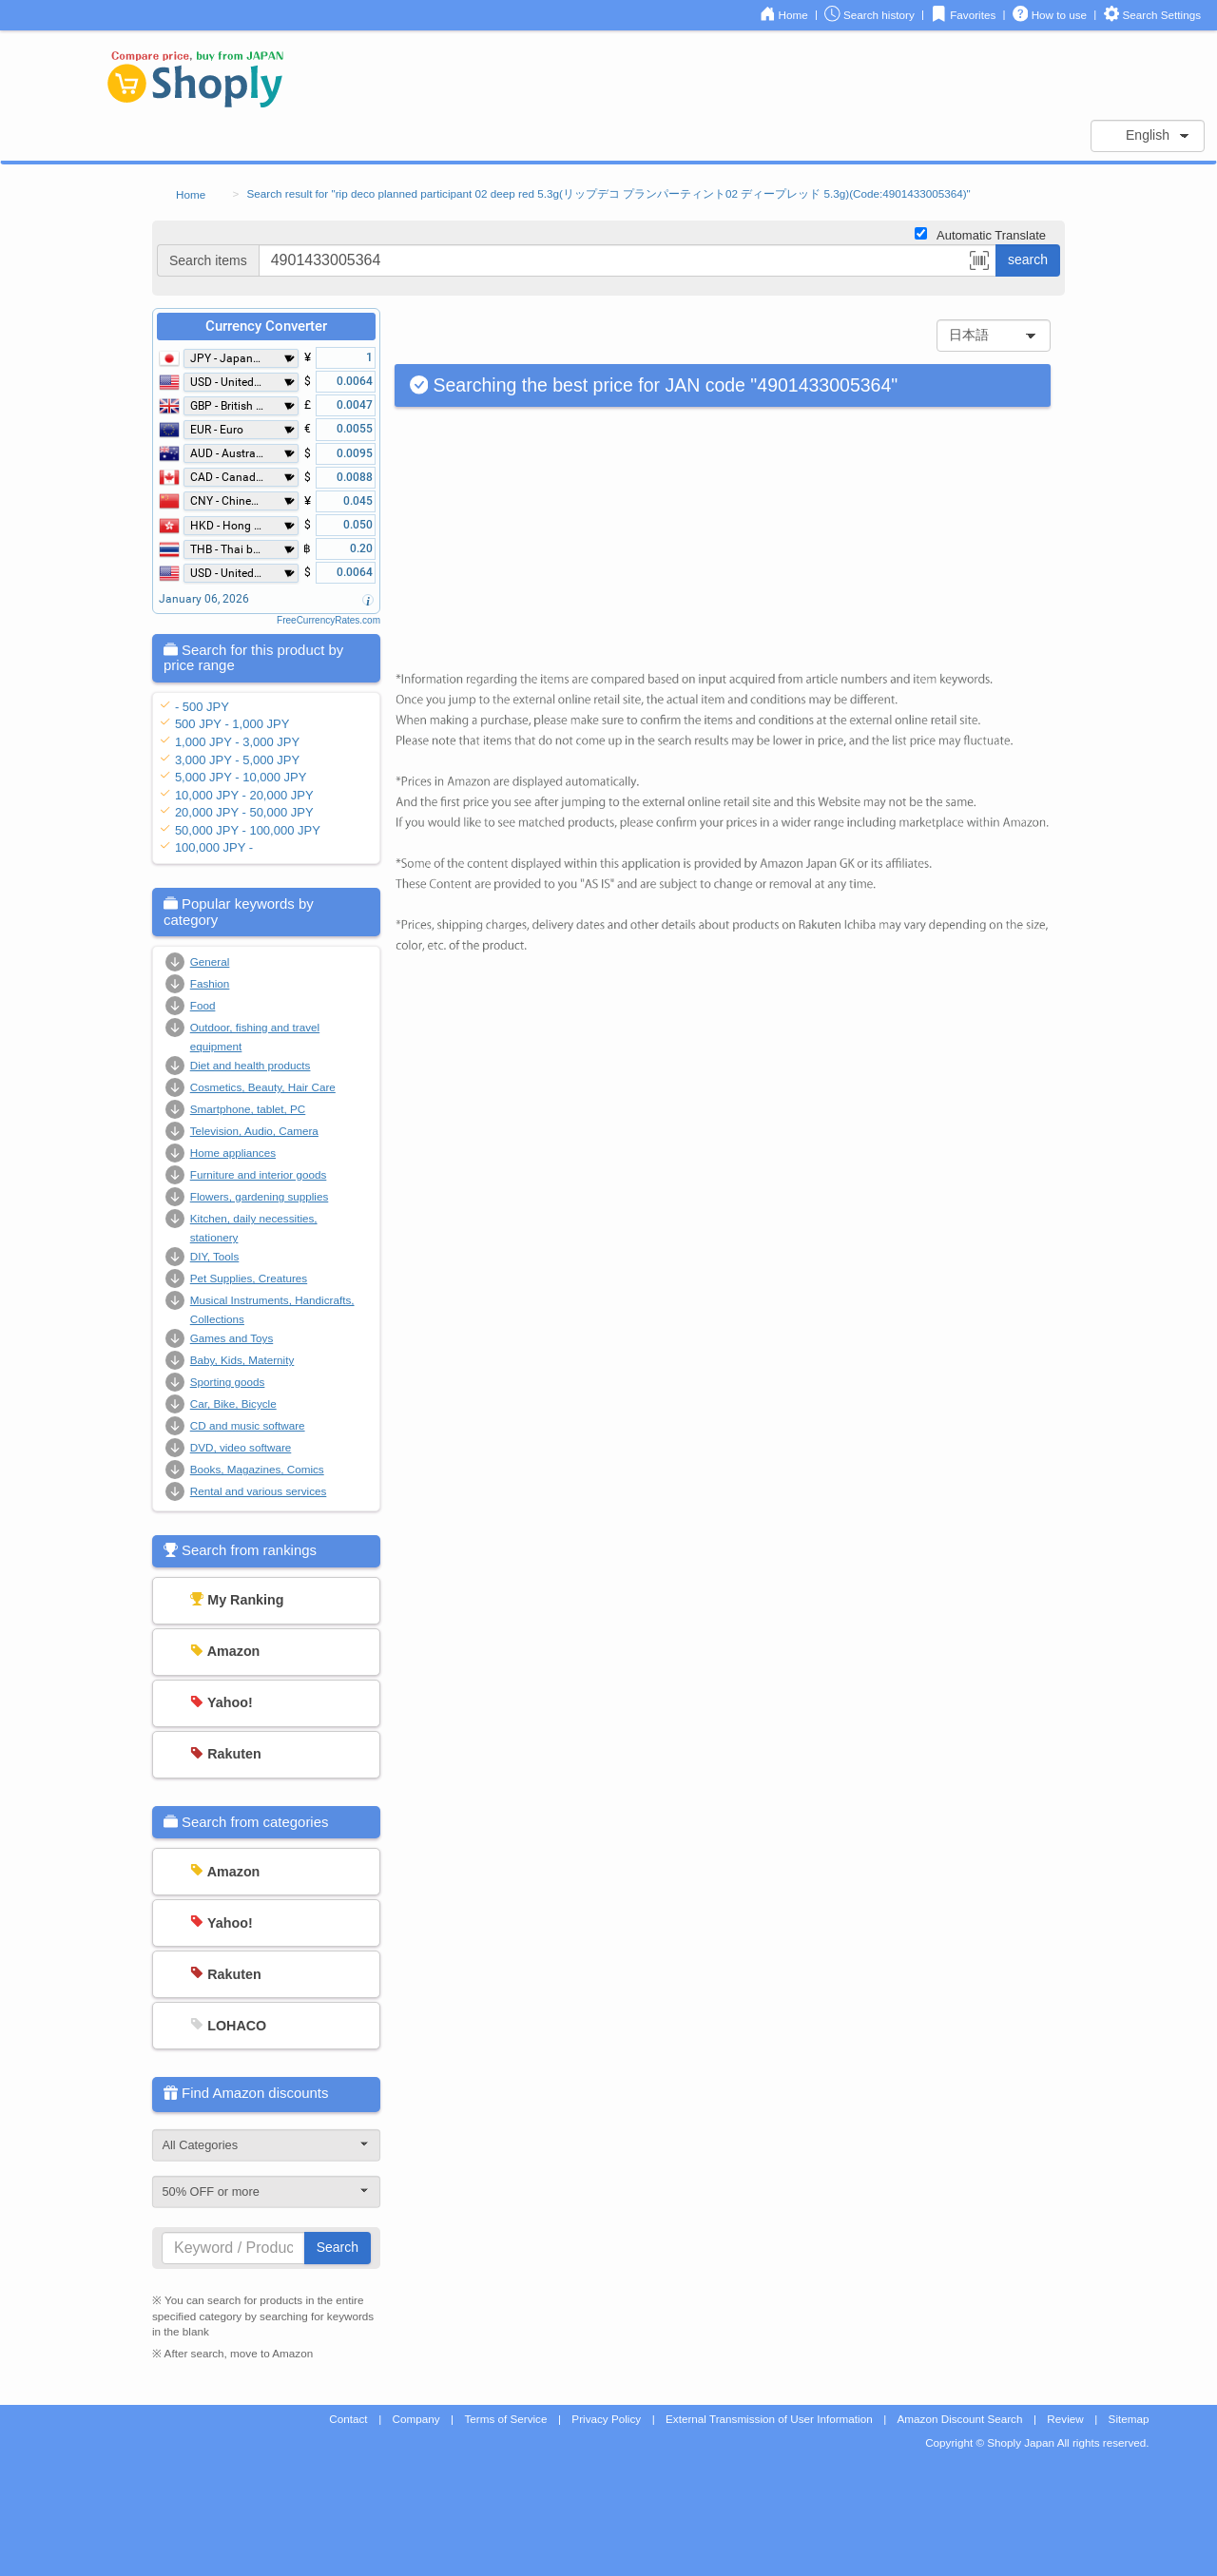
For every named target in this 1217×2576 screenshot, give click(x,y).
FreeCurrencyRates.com (328, 620)
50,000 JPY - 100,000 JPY (247, 830)
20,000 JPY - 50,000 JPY (244, 812)
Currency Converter (266, 326)
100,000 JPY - (214, 847)
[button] (979, 263)
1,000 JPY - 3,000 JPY (237, 742)
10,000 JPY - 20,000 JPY (244, 795)
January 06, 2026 (204, 599)
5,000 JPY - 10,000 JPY (241, 777)
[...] (627, 260)
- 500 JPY (202, 707)
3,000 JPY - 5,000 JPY (237, 760)
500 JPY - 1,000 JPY (232, 724)
